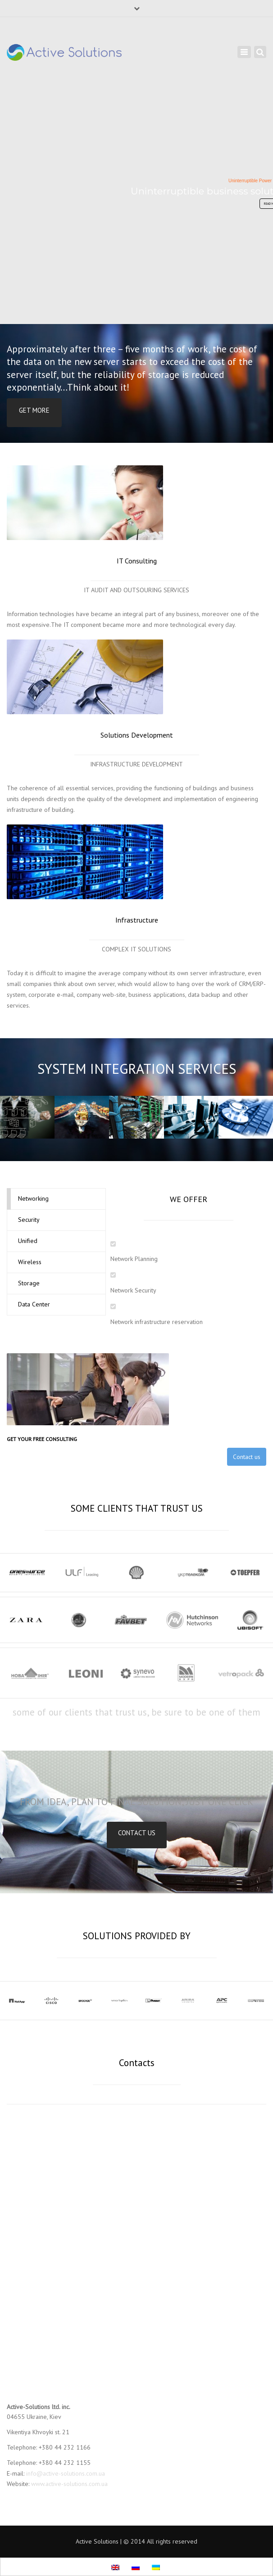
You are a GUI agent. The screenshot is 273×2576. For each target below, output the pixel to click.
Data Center (34, 1304)
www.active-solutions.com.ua (69, 2484)
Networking (33, 1198)
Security (29, 1220)
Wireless (29, 1262)
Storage (29, 1283)
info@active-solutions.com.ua (65, 2473)
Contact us (246, 1457)
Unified (27, 1241)
